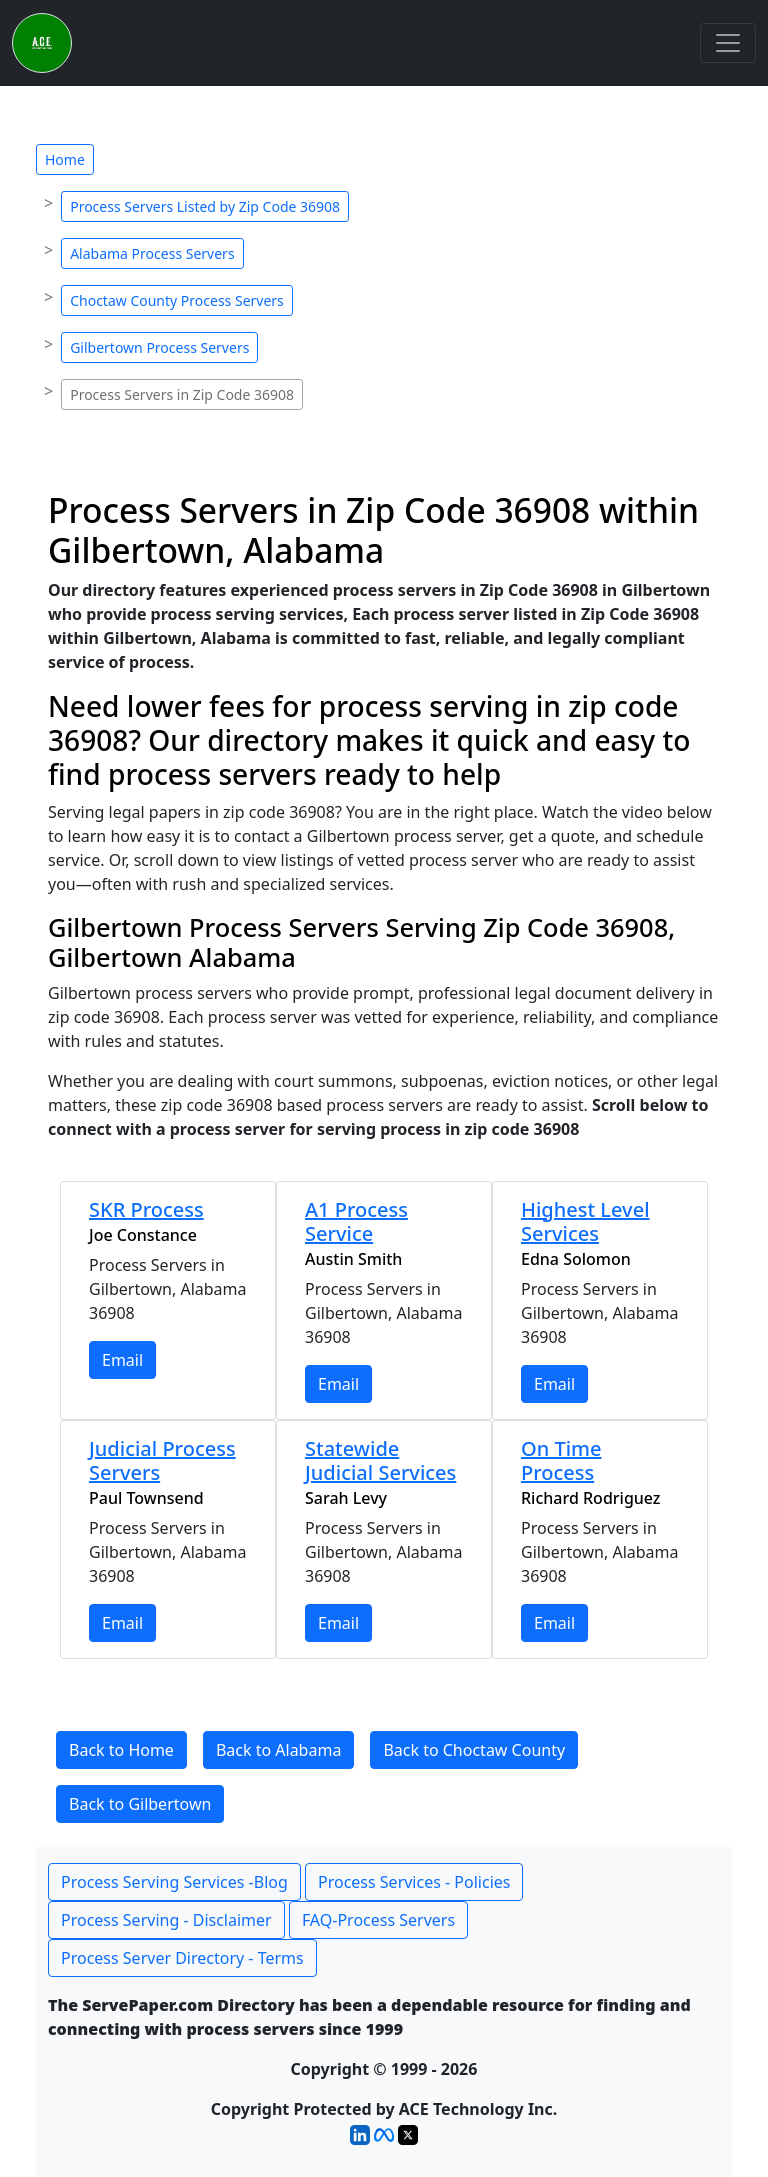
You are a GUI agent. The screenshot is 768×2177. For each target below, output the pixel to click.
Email (122, 1360)
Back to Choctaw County (474, 1750)
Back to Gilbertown (140, 1804)
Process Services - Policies (414, 1882)
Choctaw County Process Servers (177, 300)
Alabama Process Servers (152, 253)
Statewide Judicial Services (380, 1460)
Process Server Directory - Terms (182, 1958)
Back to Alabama (278, 1750)
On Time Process (561, 1460)
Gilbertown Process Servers (159, 347)
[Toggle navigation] (728, 43)
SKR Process (146, 1209)
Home (65, 159)
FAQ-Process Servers (378, 1920)
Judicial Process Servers (162, 1460)
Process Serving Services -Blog (174, 1882)
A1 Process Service (356, 1221)
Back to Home (121, 1750)
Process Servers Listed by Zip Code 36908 (205, 206)
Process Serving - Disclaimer (166, 1920)
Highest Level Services (585, 1221)
